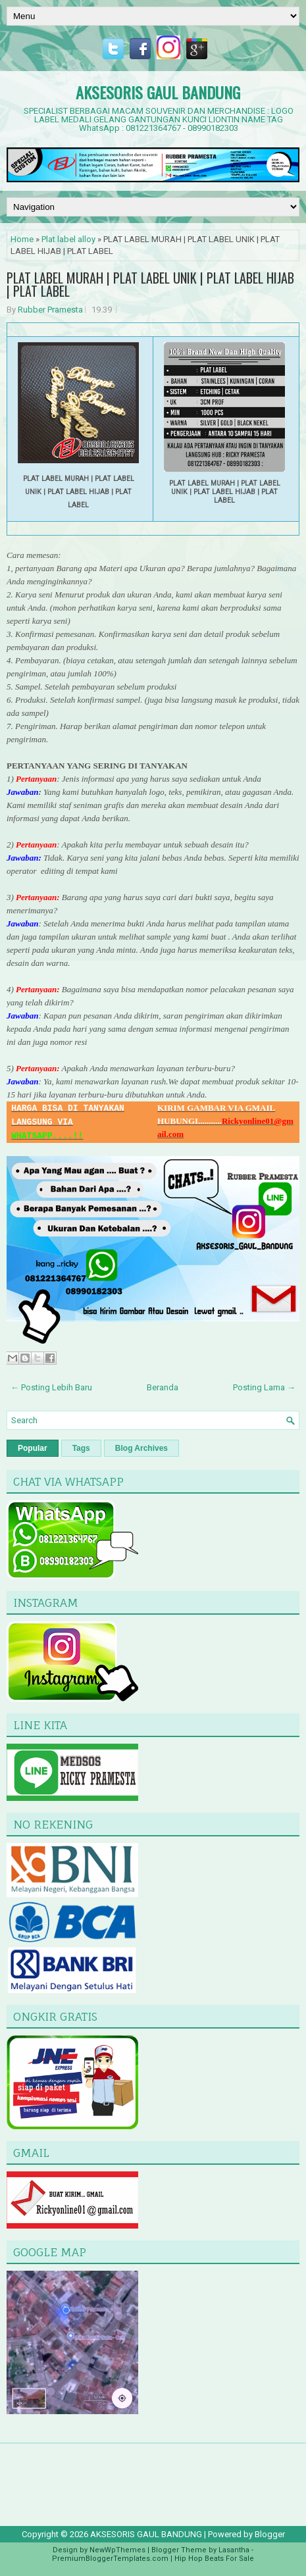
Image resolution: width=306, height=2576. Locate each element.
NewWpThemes (117, 2550)
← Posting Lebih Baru (51, 1387)
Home (22, 239)
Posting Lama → (264, 1387)
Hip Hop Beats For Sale (214, 2558)
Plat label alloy (68, 239)
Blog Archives (141, 1448)
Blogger (270, 2534)
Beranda (162, 1387)
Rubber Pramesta (50, 310)
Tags (81, 1448)
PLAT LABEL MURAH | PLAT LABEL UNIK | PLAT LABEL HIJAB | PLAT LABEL (150, 284)
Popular (32, 1448)
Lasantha (233, 2550)
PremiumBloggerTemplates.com (110, 2558)
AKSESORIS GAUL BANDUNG (158, 92)
